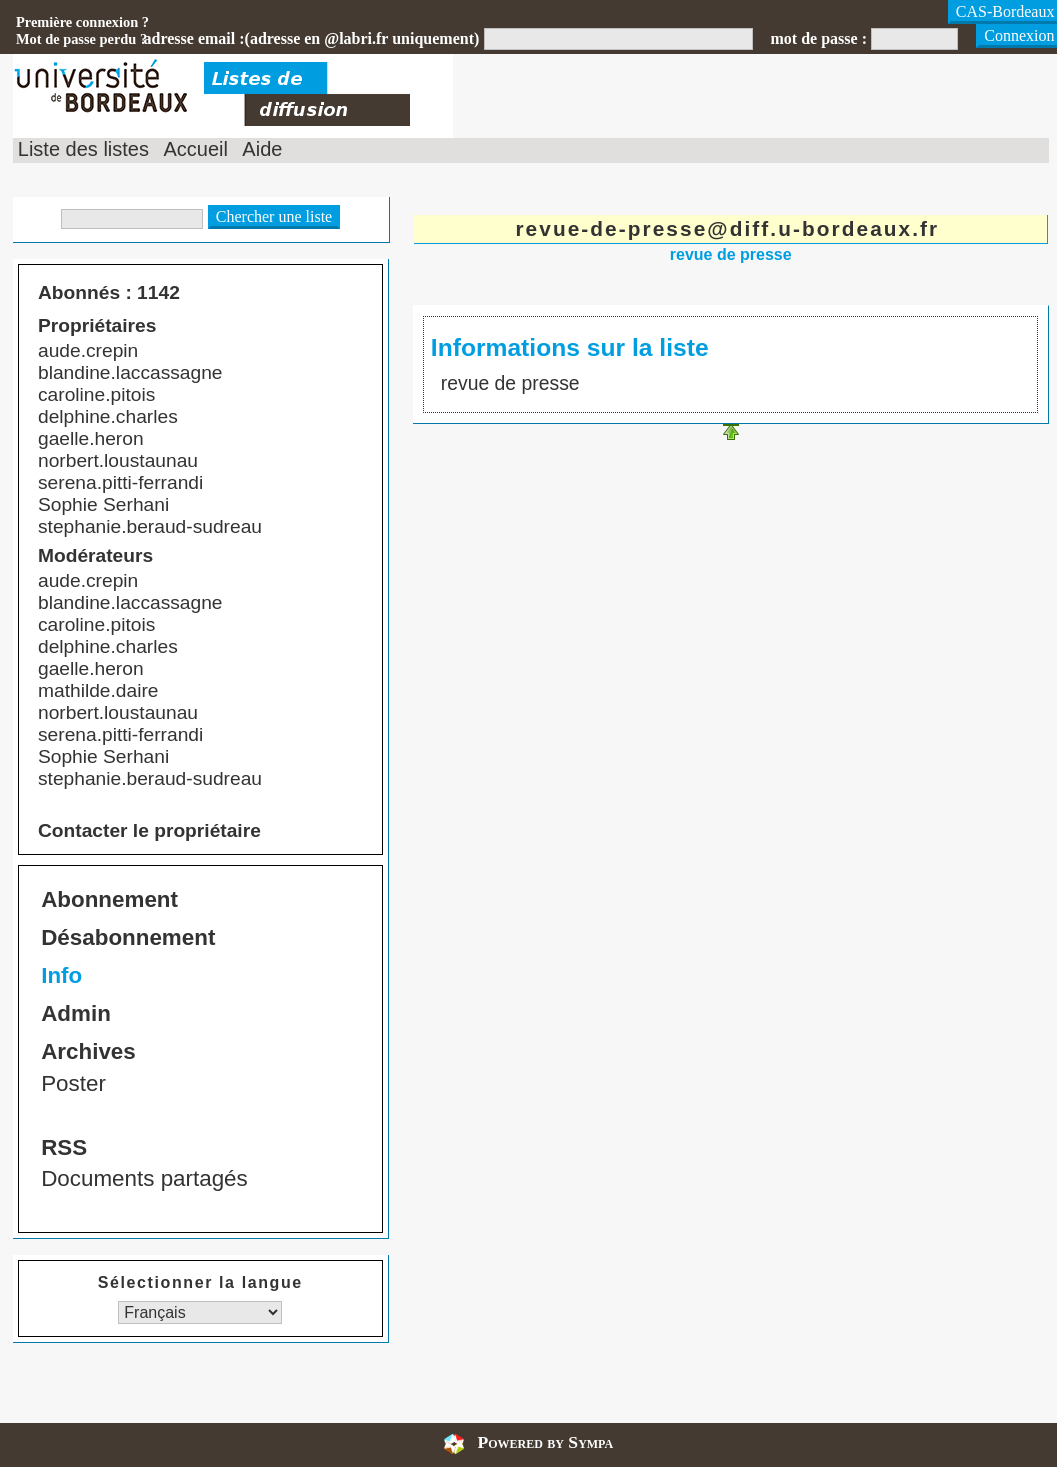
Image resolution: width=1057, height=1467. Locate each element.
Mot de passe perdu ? (81, 39)
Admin (76, 1013)
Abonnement (109, 899)
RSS (64, 1147)
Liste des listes (83, 149)
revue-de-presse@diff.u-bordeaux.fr (727, 228)
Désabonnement (128, 937)
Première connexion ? (82, 22)
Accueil (195, 149)
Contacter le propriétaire (149, 830)
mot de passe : (819, 38)
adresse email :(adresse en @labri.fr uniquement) (312, 38)
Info (61, 975)
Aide (262, 149)
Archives (88, 1051)
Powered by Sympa (545, 1442)
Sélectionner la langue (200, 1282)
